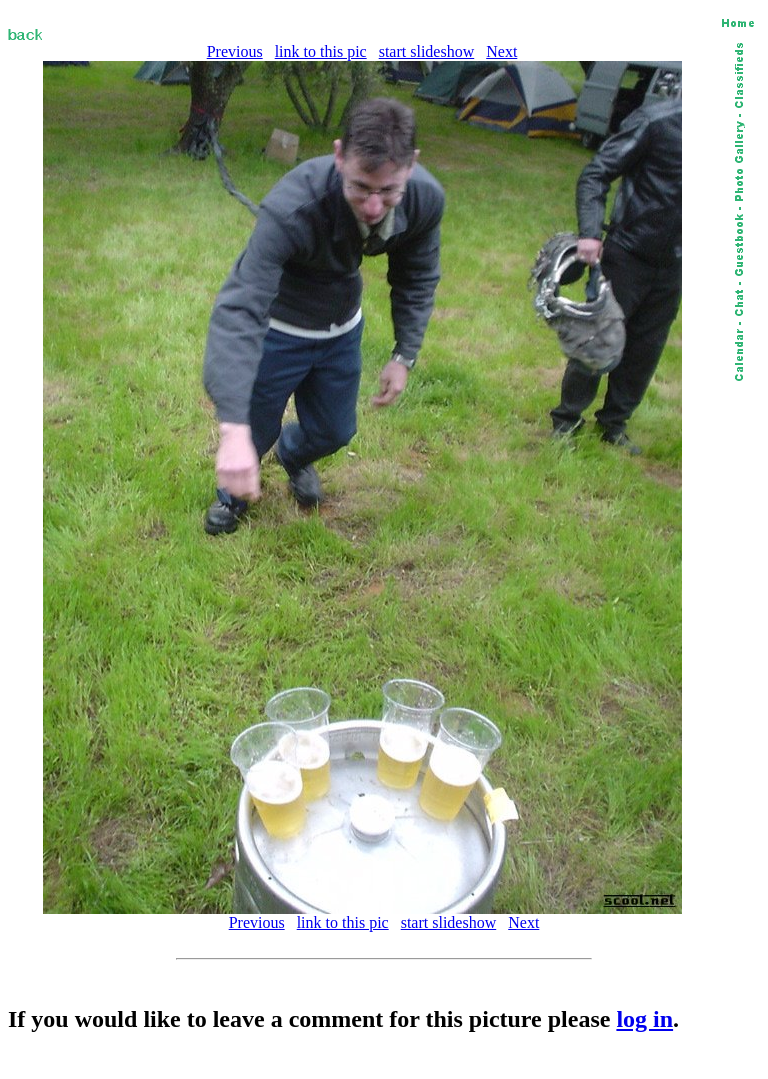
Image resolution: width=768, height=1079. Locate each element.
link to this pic (321, 51)
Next (501, 51)
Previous (235, 51)
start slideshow (427, 51)
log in (644, 1019)
